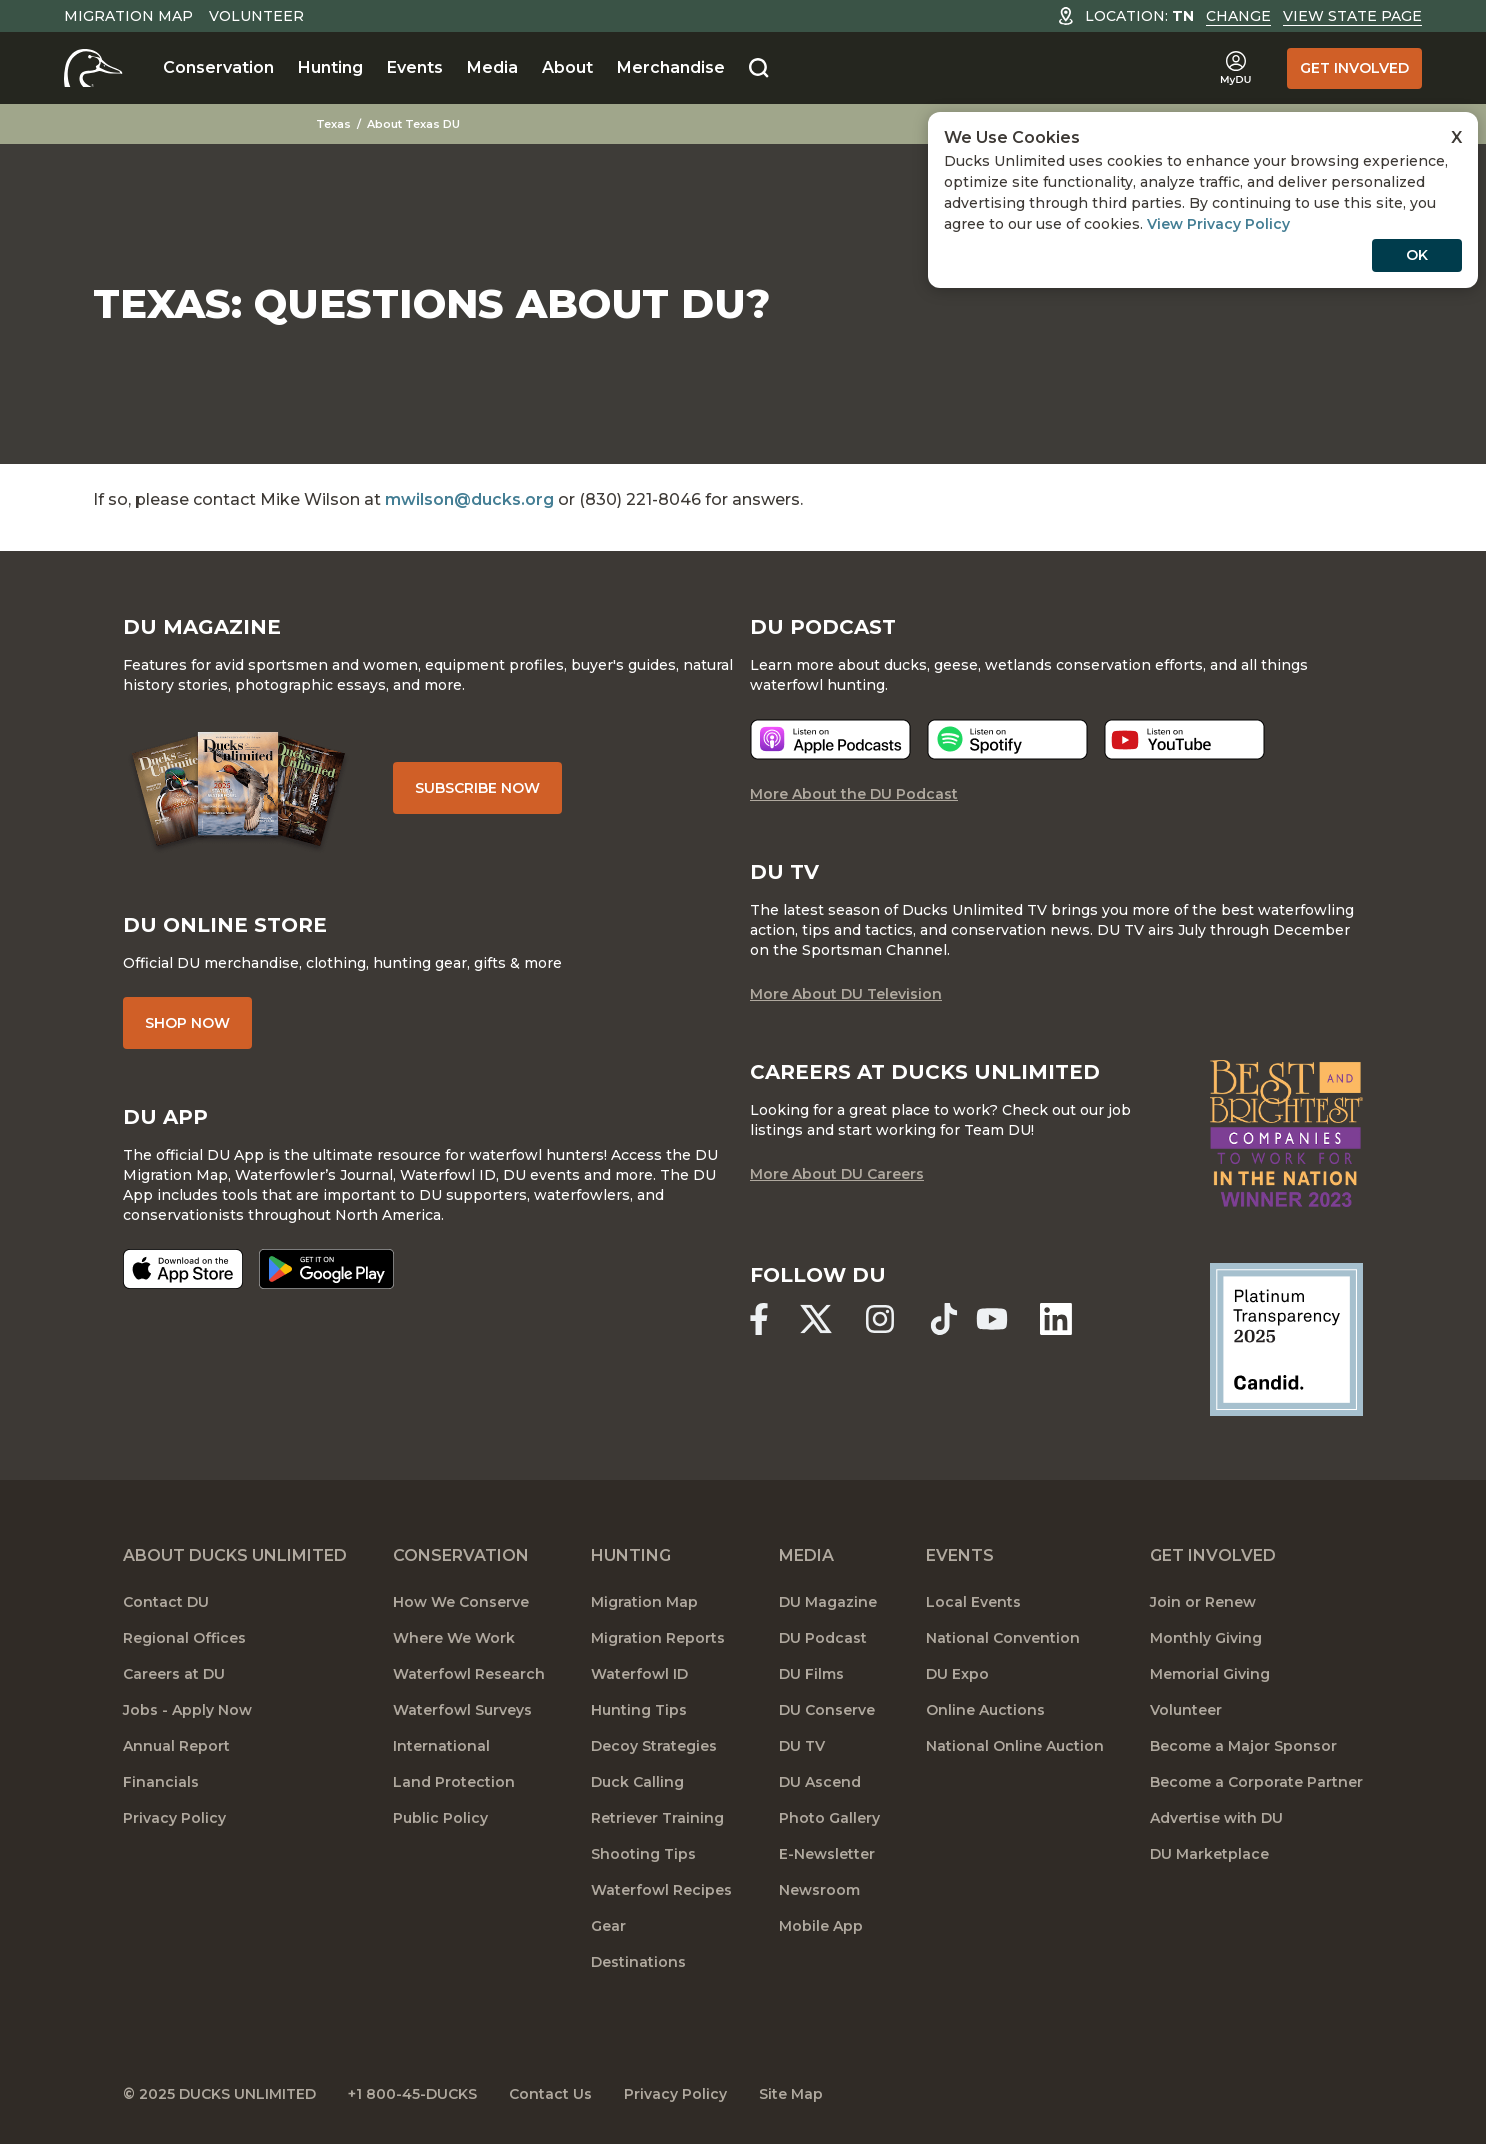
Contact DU (166, 1602)
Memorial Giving (1210, 1674)
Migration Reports (658, 1638)
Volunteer (256, 16)
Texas (333, 124)
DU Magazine (828, 1602)
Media (492, 67)
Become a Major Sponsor (1243, 1746)
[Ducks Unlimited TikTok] (944, 1319)
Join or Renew (1203, 1602)
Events (415, 67)
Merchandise (671, 67)
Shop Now (187, 1023)
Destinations (638, 1962)
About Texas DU (413, 124)
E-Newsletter (827, 1854)
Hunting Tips (639, 1710)
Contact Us (550, 2094)
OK (1417, 255)
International (441, 1746)
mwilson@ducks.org (469, 499)
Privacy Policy (174, 1818)
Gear (608, 1926)
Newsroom (819, 1890)
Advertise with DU (1216, 1818)
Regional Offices (184, 1638)
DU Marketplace (1209, 1854)
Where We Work (454, 1638)
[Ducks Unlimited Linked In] (1056, 1319)
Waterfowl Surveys (462, 1710)
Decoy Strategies (654, 1746)
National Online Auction (1015, 1746)
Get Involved (1354, 68)
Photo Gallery (829, 1818)
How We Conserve (461, 1602)
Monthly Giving (1206, 1638)
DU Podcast (823, 1638)
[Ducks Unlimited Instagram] (880, 1319)
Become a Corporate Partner (1256, 1782)
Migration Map (128, 16)
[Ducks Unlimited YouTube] (992, 1319)
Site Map (791, 2094)
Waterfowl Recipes (661, 1890)
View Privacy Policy (1218, 224)
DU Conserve (827, 1710)
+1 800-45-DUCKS (412, 2094)
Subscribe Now (477, 788)
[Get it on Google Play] (326, 1269)
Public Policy (440, 1818)
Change (1238, 16)
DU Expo (957, 1674)
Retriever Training (657, 1818)
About (567, 67)
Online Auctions (985, 1710)
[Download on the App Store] (183, 1269)
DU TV (802, 1746)
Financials (161, 1782)
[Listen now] (830, 739)
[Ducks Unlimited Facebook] (759, 1319)
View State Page (1352, 16)
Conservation (218, 67)
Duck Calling (637, 1782)
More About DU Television (846, 994)
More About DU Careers (837, 1174)
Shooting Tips (643, 1854)
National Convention (1003, 1638)
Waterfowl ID (639, 1674)
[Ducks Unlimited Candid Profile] (1286, 1338)
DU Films (811, 1674)
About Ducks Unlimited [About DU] (235, 1555)
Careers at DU (174, 1674)
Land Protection (454, 1782)
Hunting (330, 67)
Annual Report (176, 1746)
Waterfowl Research (469, 1674)
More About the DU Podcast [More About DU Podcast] (854, 794)
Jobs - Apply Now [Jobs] (187, 1710)
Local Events (973, 1602)
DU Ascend (820, 1782)
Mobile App (821, 1926)
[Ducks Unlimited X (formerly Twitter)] (816, 1319)
